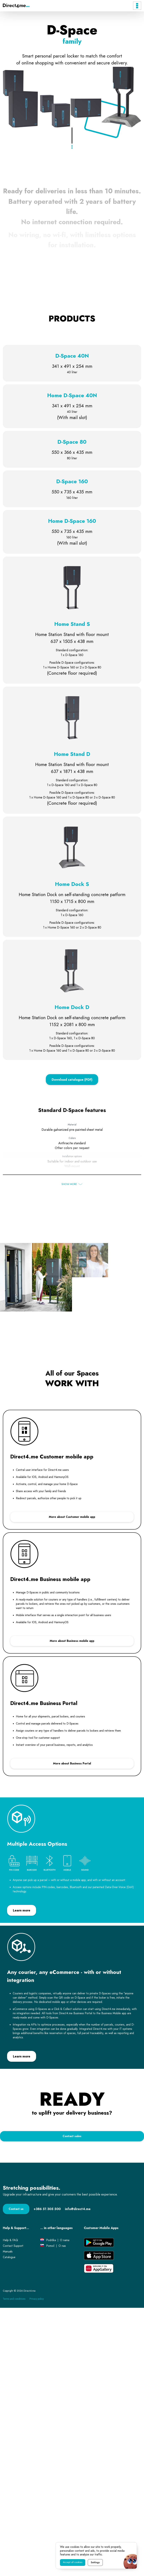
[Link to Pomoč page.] (50, 2529)
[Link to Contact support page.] (13, 2529)
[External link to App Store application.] (99, 2538)
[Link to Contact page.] (16, 2492)
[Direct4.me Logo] (16, 6)
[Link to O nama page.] (64, 2523)
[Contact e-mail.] (78, 2491)
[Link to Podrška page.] (51, 2523)
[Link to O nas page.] (62, 2529)
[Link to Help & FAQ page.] (10, 2523)
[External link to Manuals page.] (7, 2534)
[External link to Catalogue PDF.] (9, 2540)
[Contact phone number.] (47, 2491)
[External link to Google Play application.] (99, 2525)
